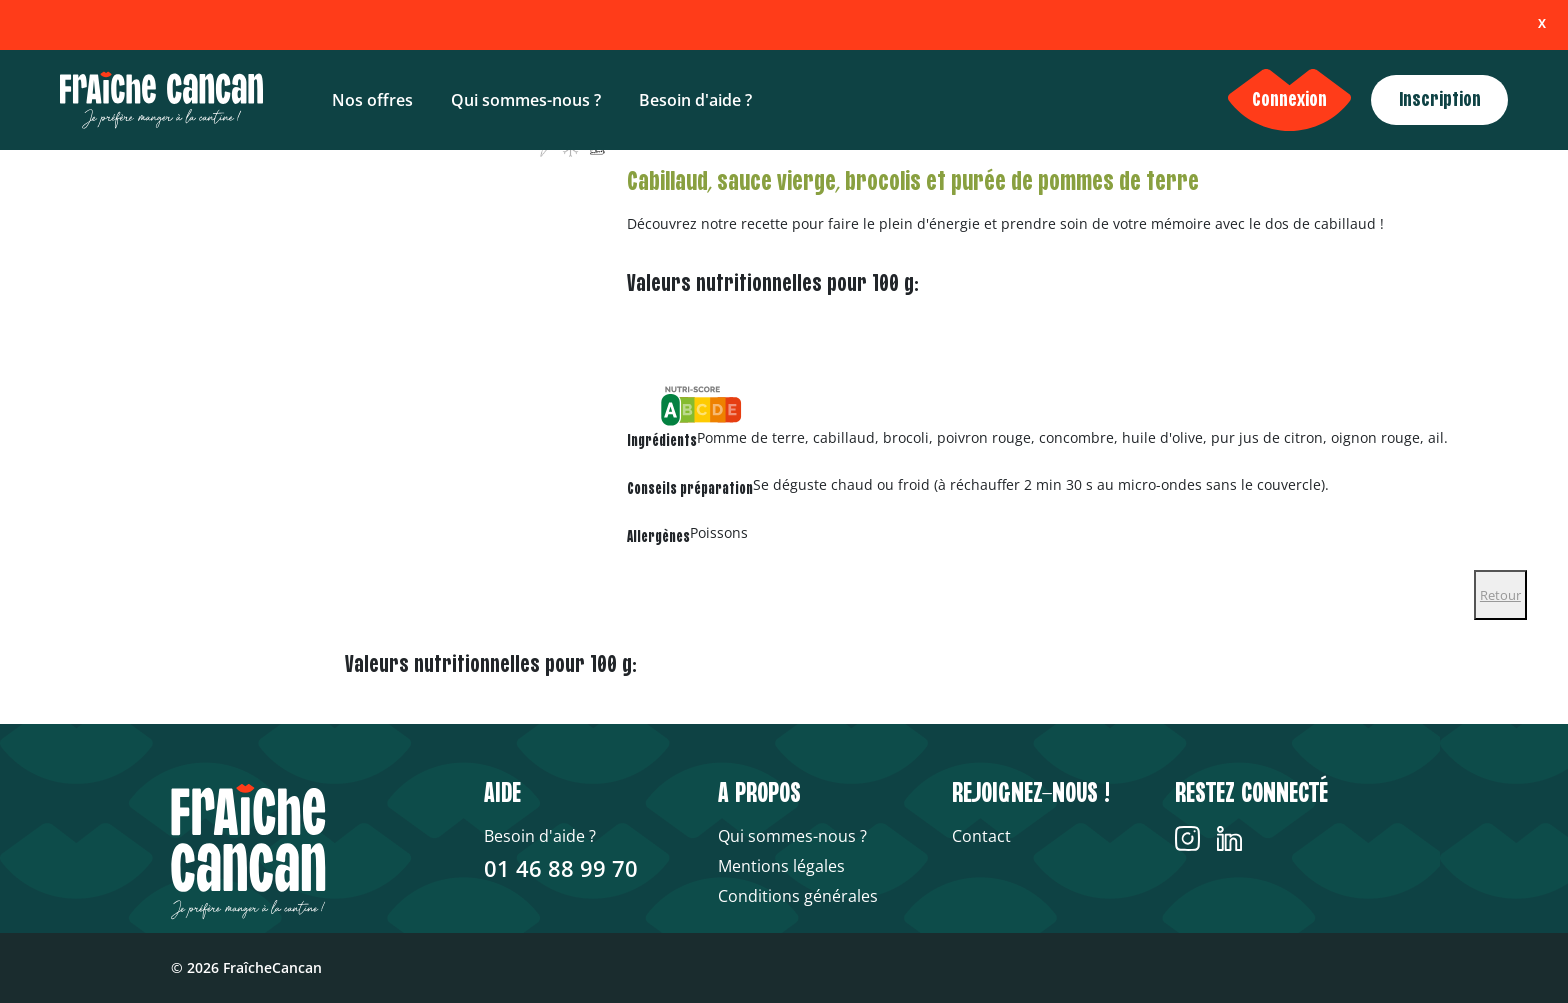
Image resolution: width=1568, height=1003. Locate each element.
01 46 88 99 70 (561, 868)
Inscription (1440, 100)
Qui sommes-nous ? (526, 100)
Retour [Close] (1500, 595)
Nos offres (372, 100)
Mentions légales (781, 866)
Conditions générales (798, 896)
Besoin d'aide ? (695, 100)
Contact (981, 836)
